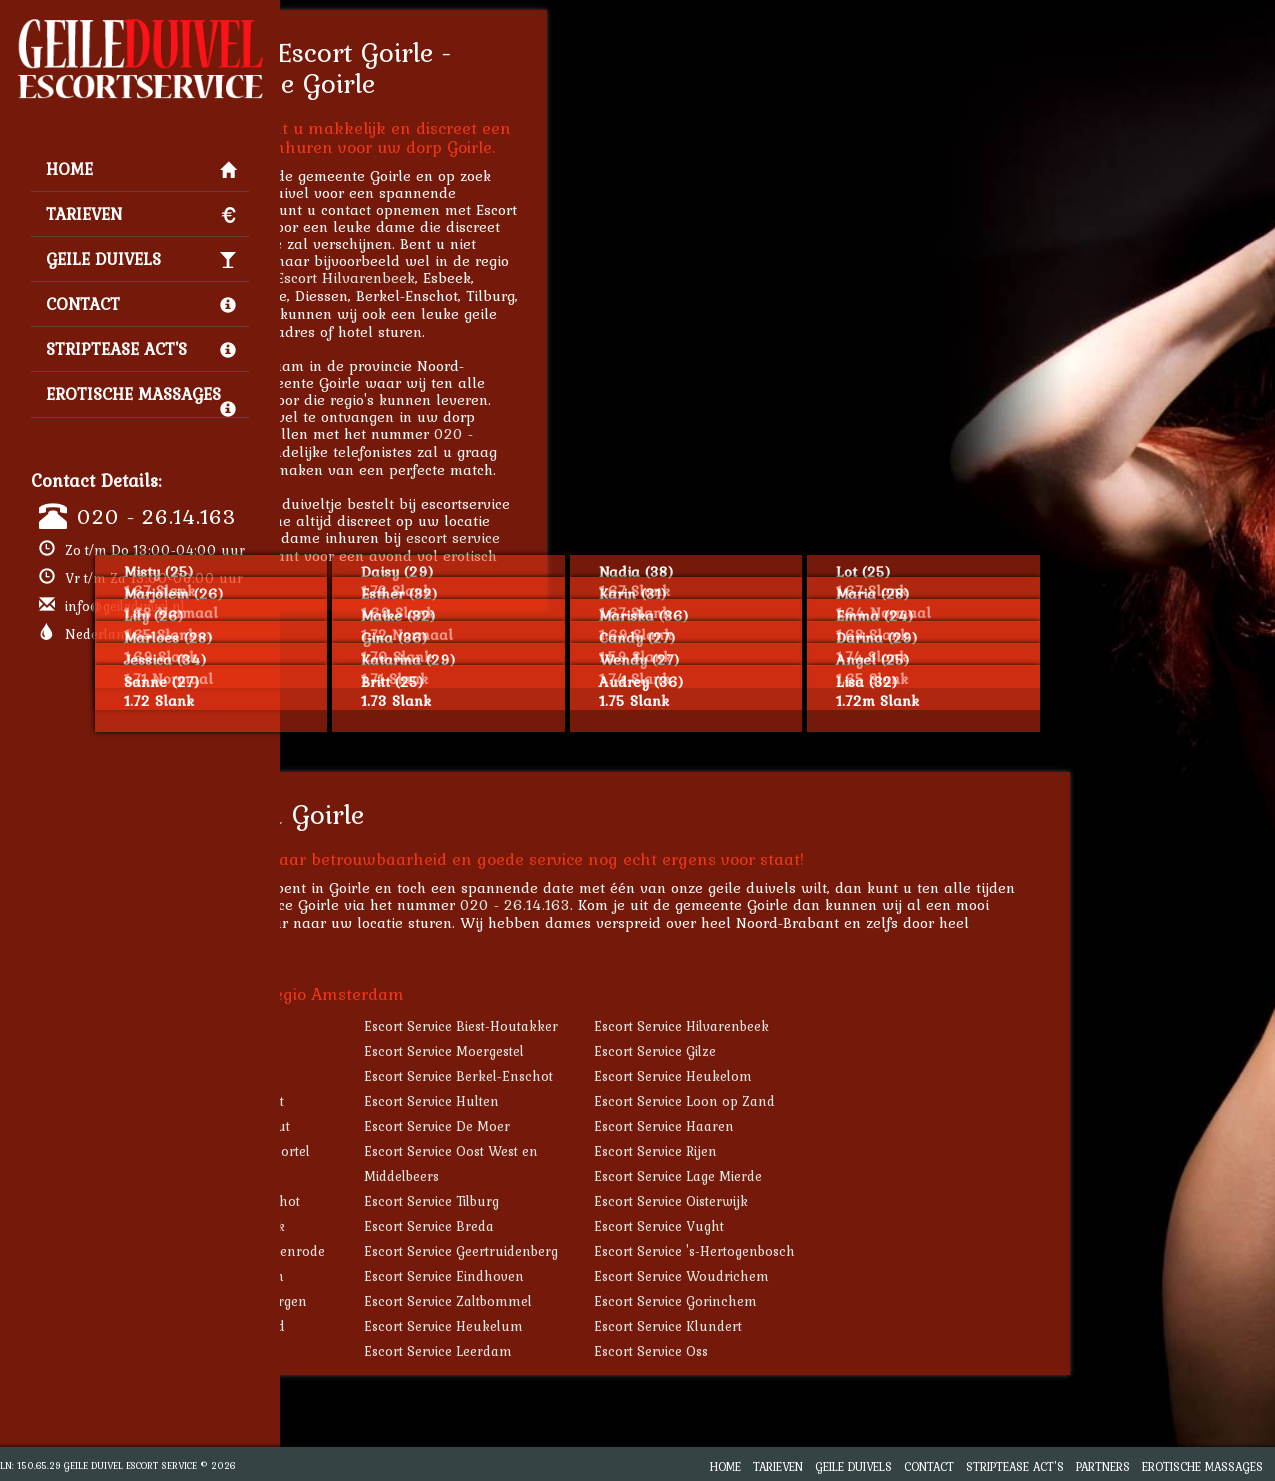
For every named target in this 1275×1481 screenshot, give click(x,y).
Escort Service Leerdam (653, 1351)
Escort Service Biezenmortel (437, 1151)
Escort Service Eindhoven (659, 1276)
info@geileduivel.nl (125, 606)
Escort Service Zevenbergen (435, 1301)
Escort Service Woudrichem (896, 1276)
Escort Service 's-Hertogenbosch (909, 1251)
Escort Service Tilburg (646, 1201)
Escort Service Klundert (883, 1326)
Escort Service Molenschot (432, 1201)
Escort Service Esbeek (416, 1051)
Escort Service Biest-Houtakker (676, 1026)
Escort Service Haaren (879, 1126)
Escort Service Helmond (424, 1326)
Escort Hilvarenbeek (560, 277)
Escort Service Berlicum (424, 1276)
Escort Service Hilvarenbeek (896, 1026)
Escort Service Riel (406, 1026)
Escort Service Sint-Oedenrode (444, 1251)
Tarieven (141, 214)
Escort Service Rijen (870, 1151)
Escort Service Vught (874, 1226)
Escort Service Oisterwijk (886, 1201)
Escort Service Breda (644, 1226)
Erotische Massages (141, 399)
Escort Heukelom (397, 313)
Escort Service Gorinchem (890, 1301)
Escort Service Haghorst (424, 1101)
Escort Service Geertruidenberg (676, 1251)
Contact (141, 304)
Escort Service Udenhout (427, 1126)
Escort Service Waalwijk (424, 1226)
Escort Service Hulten (646, 1101)
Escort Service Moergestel (659, 1051)
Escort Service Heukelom (888, 1076)
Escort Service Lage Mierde (893, 1176)
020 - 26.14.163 (156, 516)
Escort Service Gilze (870, 1051)
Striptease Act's (141, 349)
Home (141, 169)
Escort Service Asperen (421, 1351)
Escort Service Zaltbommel (663, 1301)
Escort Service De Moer (652, 1126)
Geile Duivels (141, 259)
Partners (1103, 1466)
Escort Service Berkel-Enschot (673, 1076)
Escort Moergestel (399, 295)
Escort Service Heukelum (658, 1326)
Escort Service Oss (866, 1351)
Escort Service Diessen (419, 1076)
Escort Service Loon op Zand (899, 1101)
